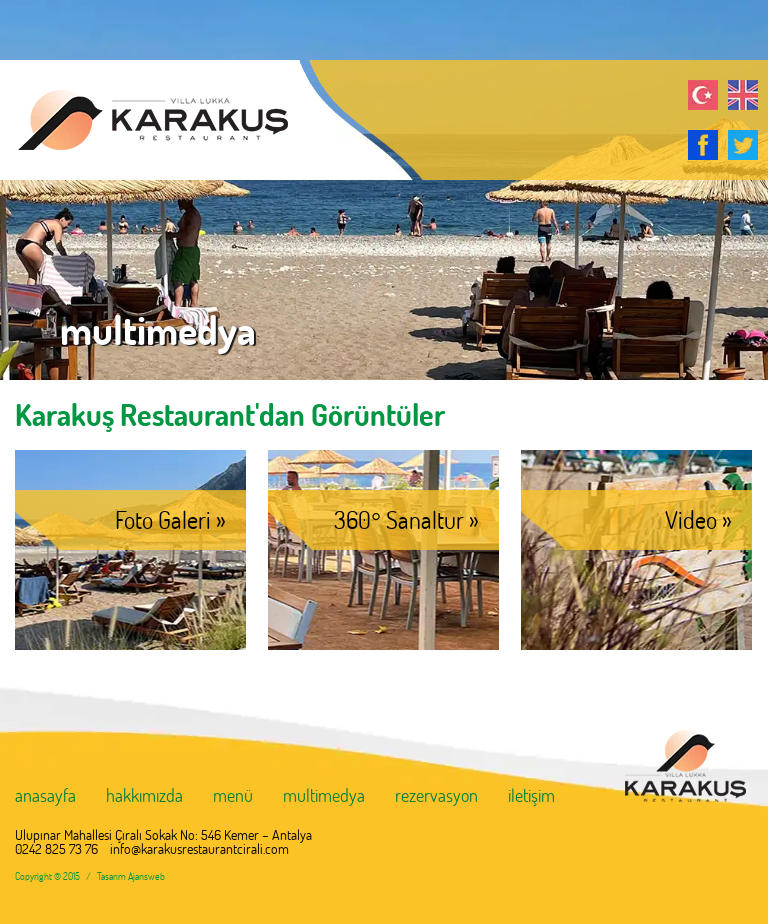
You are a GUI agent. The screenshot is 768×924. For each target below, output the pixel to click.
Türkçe (703, 95)
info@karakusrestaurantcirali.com (199, 849)
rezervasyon (436, 796)
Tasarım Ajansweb (131, 876)
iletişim (531, 796)
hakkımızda (144, 796)
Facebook (703, 145)
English (743, 95)
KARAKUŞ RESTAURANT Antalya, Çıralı (144, 120)
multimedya (324, 796)
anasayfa (45, 796)
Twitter (743, 145)
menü (233, 796)
